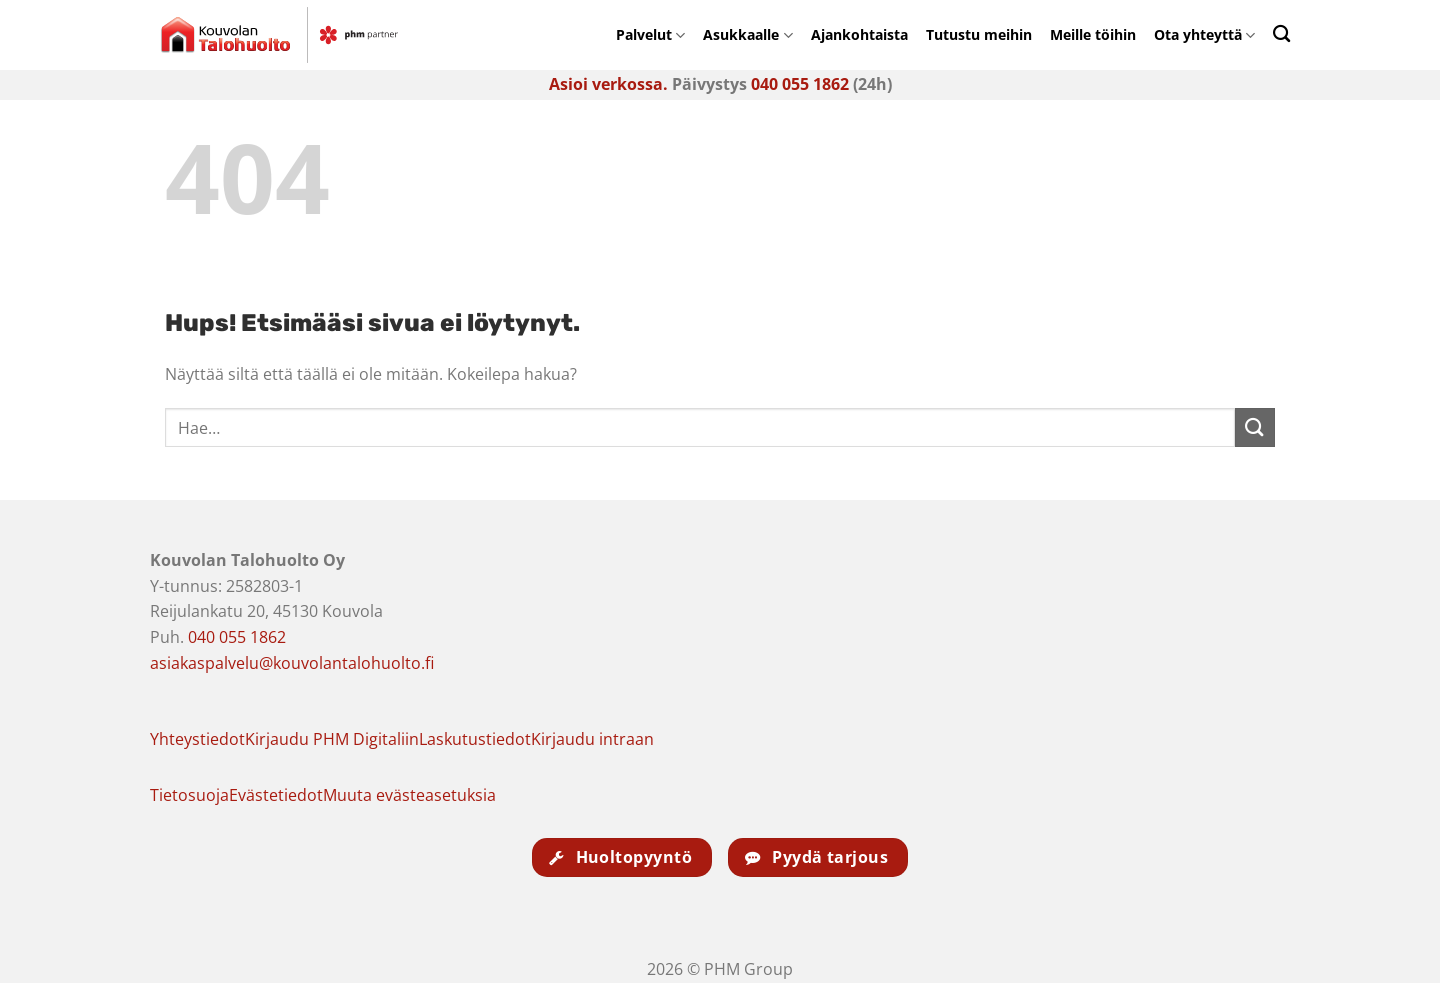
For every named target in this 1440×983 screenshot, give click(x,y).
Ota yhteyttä (1204, 34)
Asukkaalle (747, 34)
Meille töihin (1093, 34)
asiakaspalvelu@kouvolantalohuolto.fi (292, 663)
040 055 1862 (800, 84)
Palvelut (650, 34)
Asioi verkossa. (608, 84)
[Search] (1281, 33)
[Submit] (1255, 427)
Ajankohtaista (859, 34)
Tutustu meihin (979, 34)
